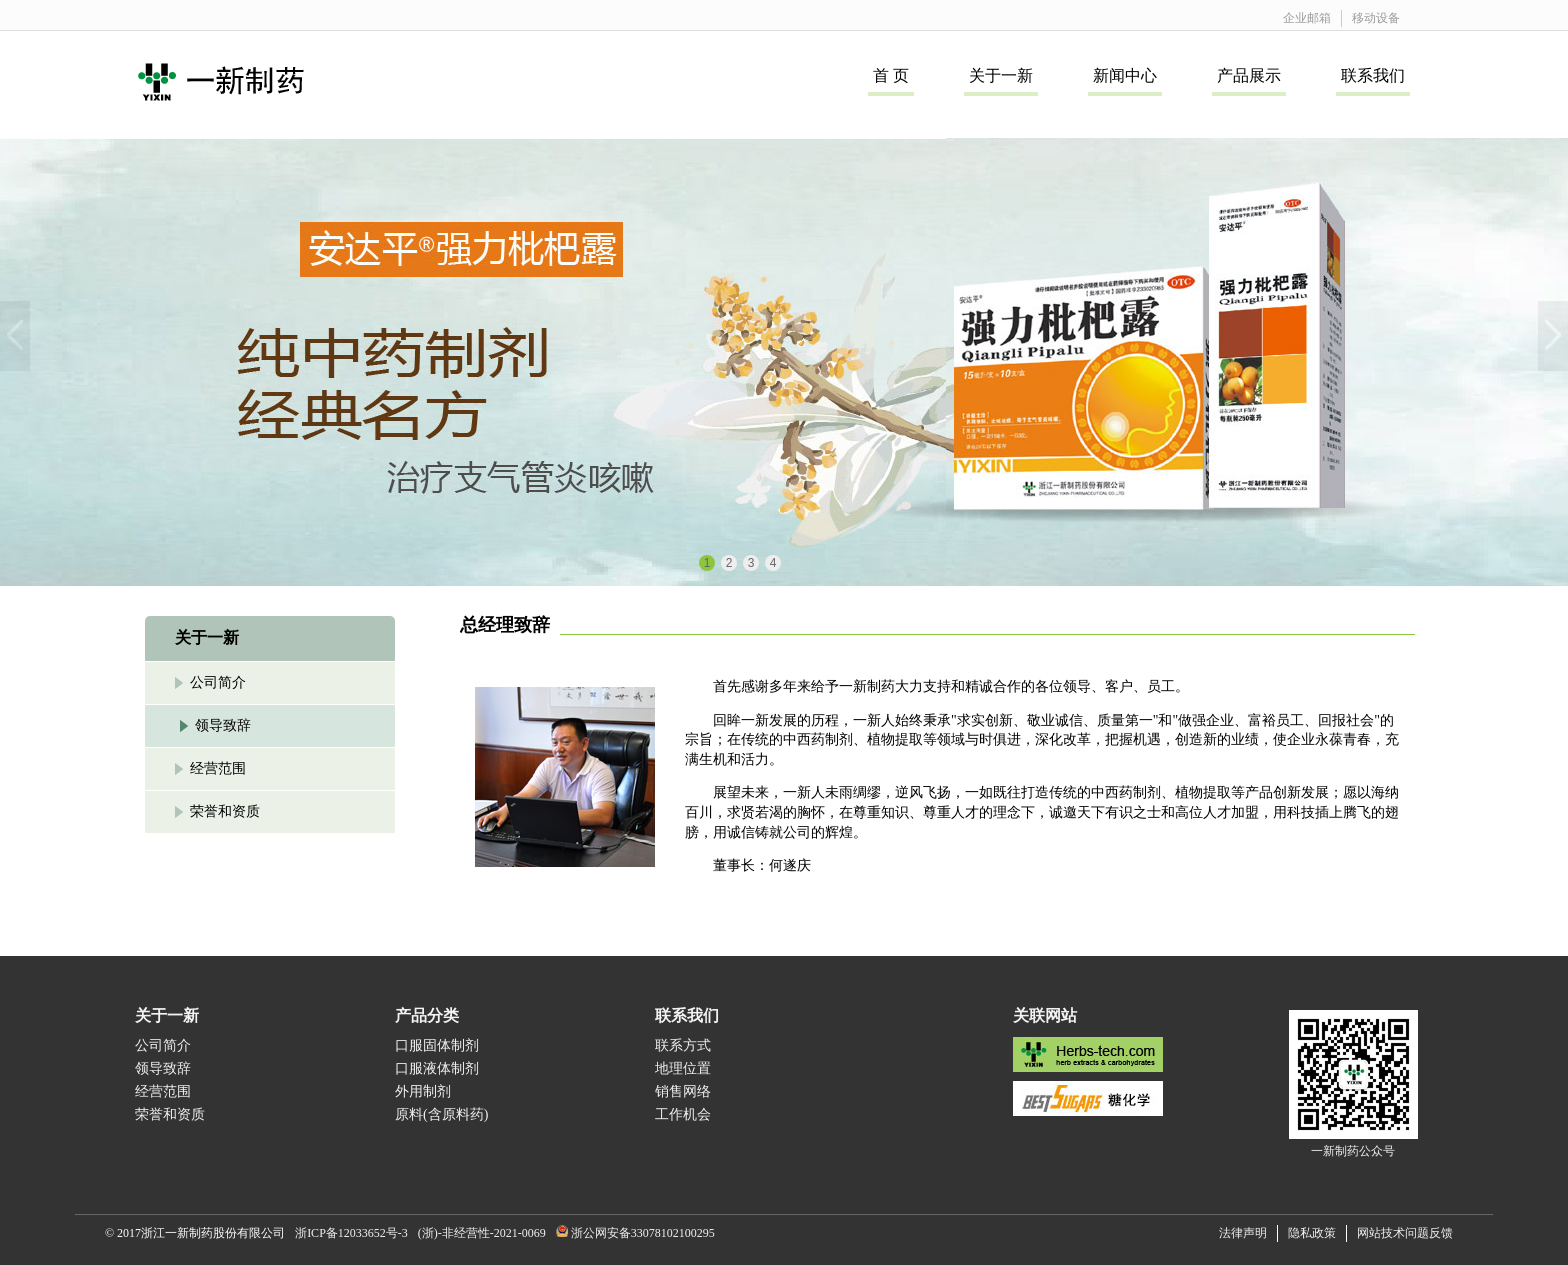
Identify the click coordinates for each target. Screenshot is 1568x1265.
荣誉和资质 (225, 811)
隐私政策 (1312, 1233)
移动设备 (1376, 18)
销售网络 (683, 1091)
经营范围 (218, 768)
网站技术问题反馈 (1405, 1233)
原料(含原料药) (441, 1114)
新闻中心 (1125, 75)
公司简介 (218, 682)
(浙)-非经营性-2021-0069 (482, 1233)
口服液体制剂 (437, 1068)
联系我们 (1373, 75)
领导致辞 (223, 725)
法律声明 (1243, 1233)
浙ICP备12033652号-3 (351, 1233)
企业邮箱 (1307, 18)
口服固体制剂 (437, 1045)
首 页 (891, 75)
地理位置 (683, 1068)
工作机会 (683, 1114)
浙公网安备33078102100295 (643, 1233)
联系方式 (683, 1045)
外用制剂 (423, 1091)
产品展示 (1249, 75)
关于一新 (1001, 75)
